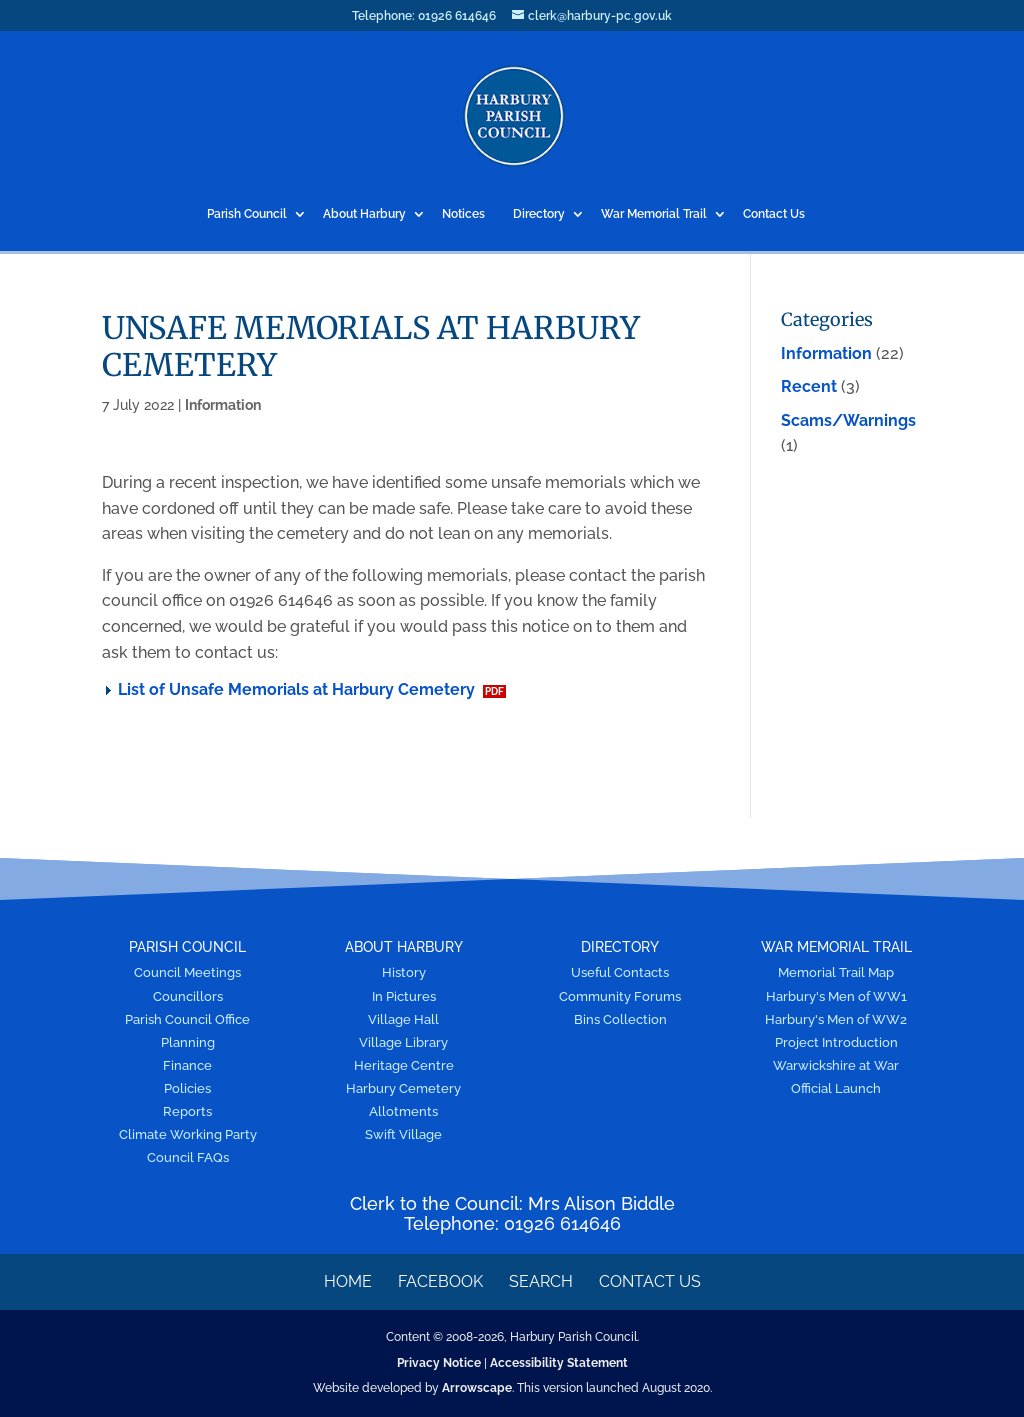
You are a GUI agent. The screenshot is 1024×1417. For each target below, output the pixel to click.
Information (223, 405)
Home (348, 1281)
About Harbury (364, 214)
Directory (539, 214)
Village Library (403, 1042)
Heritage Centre (404, 1065)
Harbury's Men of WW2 (836, 1019)
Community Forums (620, 996)
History (404, 972)
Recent (809, 386)
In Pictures (404, 996)
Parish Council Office (187, 1019)
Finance (187, 1065)
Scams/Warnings (848, 420)
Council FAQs (188, 1157)
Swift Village (403, 1134)
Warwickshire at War (836, 1065)
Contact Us (774, 214)
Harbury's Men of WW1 (836, 996)
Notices (463, 214)
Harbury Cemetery (403, 1088)
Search (541, 1281)
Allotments (403, 1111)
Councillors (188, 996)
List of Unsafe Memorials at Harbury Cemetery (296, 689)
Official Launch (836, 1088)
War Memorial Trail (654, 214)
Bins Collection (620, 1019)
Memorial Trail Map (836, 972)
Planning (188, 1042)
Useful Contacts (620, 972)
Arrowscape (477, 1388)
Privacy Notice (439, 1363)
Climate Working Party (188, 1134)
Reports (187, 1111)
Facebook (440, 1281)
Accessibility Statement (559, 1363)
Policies (187, 1088)
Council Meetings (187, 972)
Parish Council (247, 214)
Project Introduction (836, 1042)
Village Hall (403, 1019)
